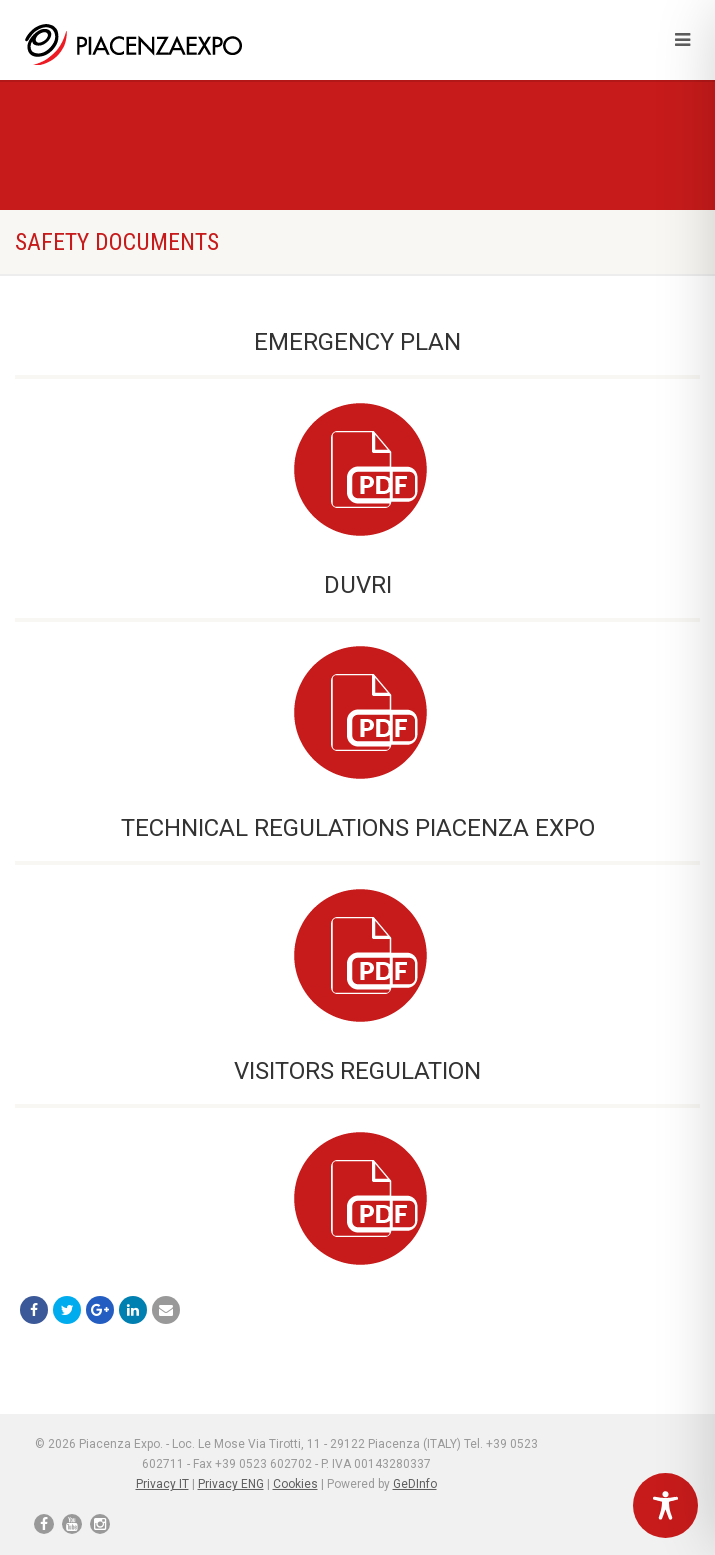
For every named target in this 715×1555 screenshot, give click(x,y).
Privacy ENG (231, 1484)
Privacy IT (162, 1484)
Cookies (295, 1484)
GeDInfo (415, 1484)
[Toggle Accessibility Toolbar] (665, 1505)
